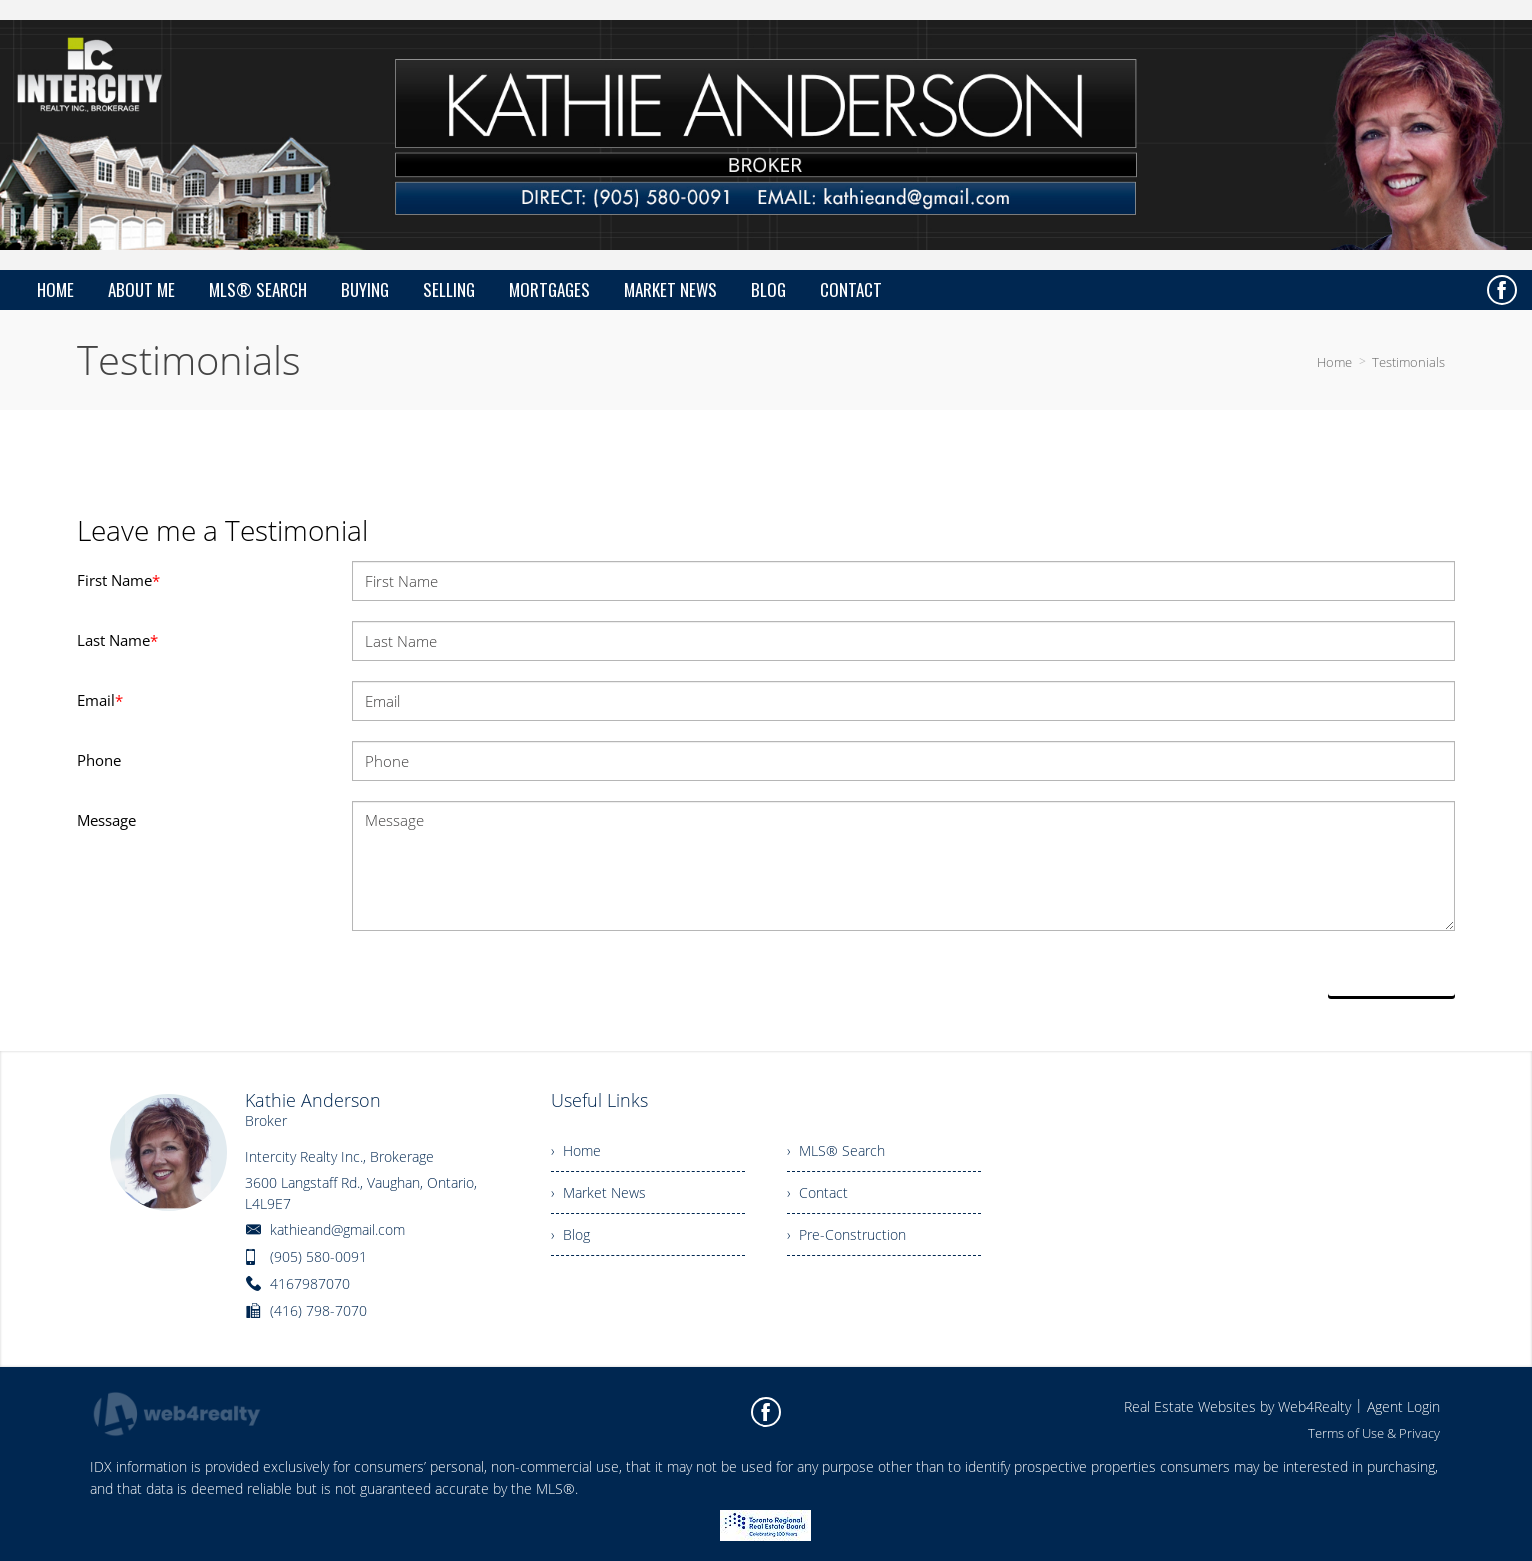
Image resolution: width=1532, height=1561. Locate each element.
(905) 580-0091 (318, 1256)
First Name (118, 580)
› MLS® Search (836, 1150)
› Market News (598, 1192)
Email (100, 700)
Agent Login (1403, 1406)
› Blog (570, 1234)
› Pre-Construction (846, 1234)
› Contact (817, 1192)
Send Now (1392, 973)
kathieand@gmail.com (337, 1229)
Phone (99, 760)
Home (1334, 362)
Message (106, 820)
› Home (576, 1150)
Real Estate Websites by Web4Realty (1237, 1406)
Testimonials (1408, 362)
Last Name (117, 640)
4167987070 (310, 1283)
